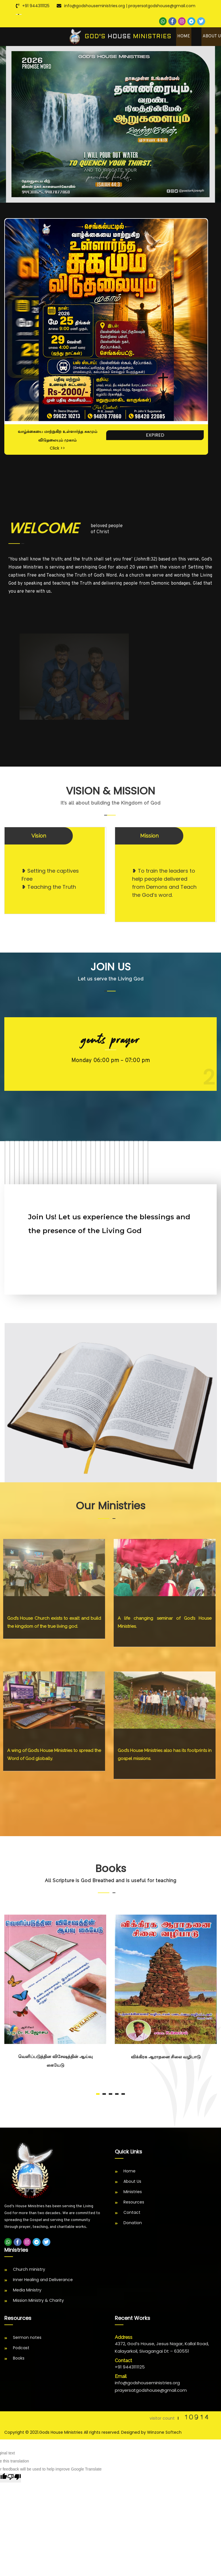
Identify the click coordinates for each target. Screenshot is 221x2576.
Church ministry (29, 2271)
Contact (131, 2214)
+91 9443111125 (35, 6)
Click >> (57, 449)
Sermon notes (27, 2339)
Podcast (21, 2349)
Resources (133, 2203)
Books (18, 2359)
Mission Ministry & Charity (38, 2302)
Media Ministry (27, 2291)
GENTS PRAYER (110, 1041)
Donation (132, 2224)
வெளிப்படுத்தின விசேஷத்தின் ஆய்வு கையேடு (55, 2062)
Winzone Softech (164, 2434)
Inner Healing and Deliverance (43, 2281)
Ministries (132, 2193)
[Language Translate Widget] (19, 14)
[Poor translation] (14, 2479)
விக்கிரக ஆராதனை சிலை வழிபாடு (166, 2058)
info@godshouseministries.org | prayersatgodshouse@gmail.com (129, 6)
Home (183, 37)
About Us (132, 2183)
